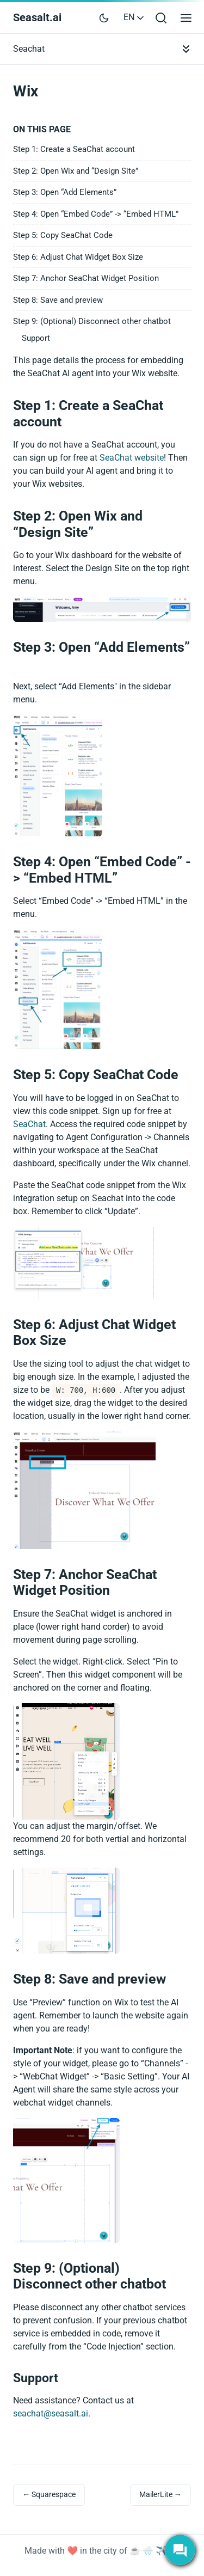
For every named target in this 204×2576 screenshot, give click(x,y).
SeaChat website (132, 457)
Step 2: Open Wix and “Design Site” (75, 171)
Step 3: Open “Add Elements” (64, 192)
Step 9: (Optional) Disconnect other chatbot (92, 321)
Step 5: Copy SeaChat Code (63, 235)
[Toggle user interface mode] (104, 17)
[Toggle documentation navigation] (186, 49)
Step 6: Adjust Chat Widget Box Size (78, 257)
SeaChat (29, 1124)
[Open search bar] (161, 18)
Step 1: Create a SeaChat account (74, 149)
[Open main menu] (186, 17)
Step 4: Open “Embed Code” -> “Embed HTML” (95, 214)
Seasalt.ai (37, 17)
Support (36, 338)
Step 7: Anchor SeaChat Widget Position (86, 278)
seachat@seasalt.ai (50, 2413)
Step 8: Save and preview (58, 300)
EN (134, 17)
